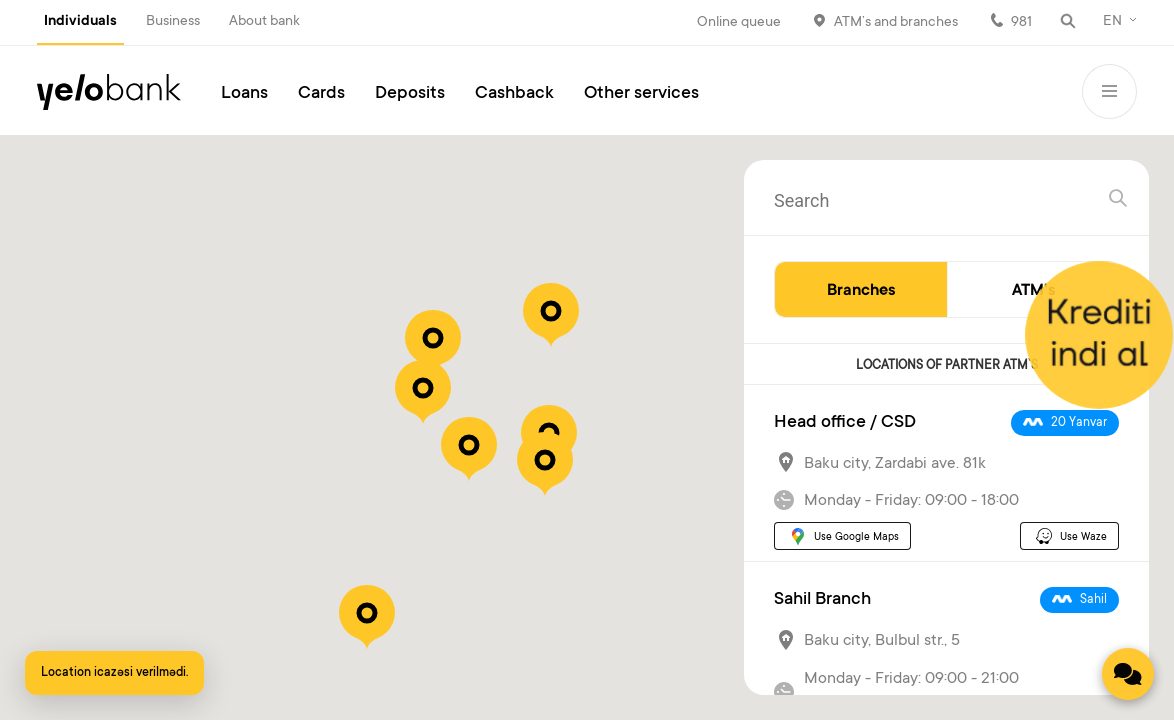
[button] (433, 342)
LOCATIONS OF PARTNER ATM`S (947, 366)
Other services (641, 94)
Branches (861, 291)
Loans (244, 94)
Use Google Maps (856, 538)
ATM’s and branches (896, 23)
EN (1112, 22)
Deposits (410, 94)
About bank (264, 22)
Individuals (80, 22)
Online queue (739, 23)
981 (1021, 23)
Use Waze (1083, 538)
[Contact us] (1128, 674)
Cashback (514, 94)
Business (173, 22)
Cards (321, 94)
